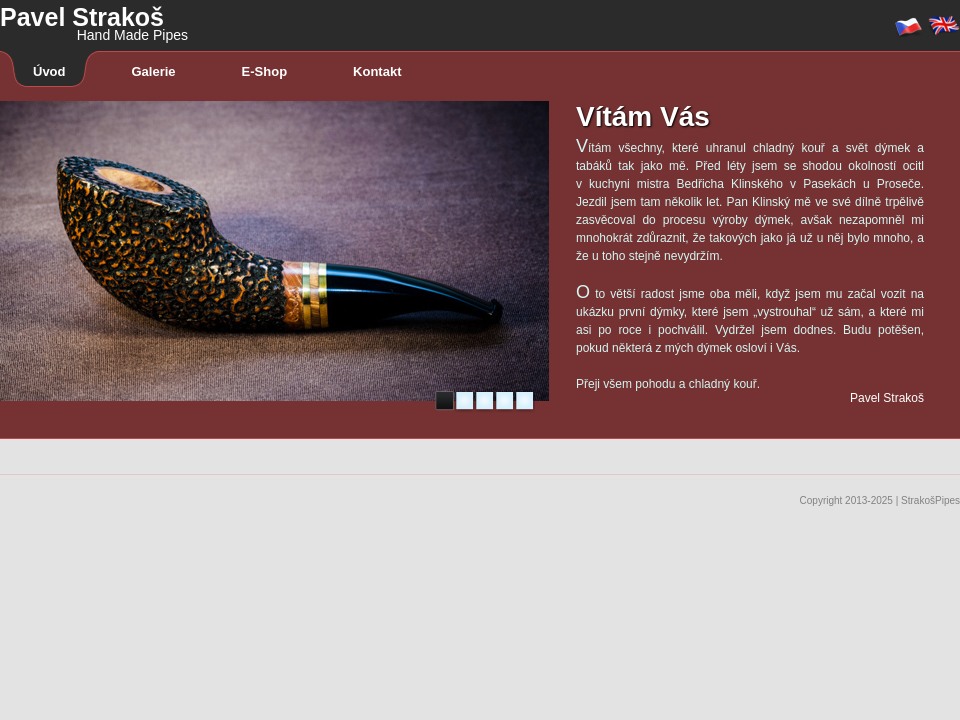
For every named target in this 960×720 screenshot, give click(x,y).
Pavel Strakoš (94, 15)
